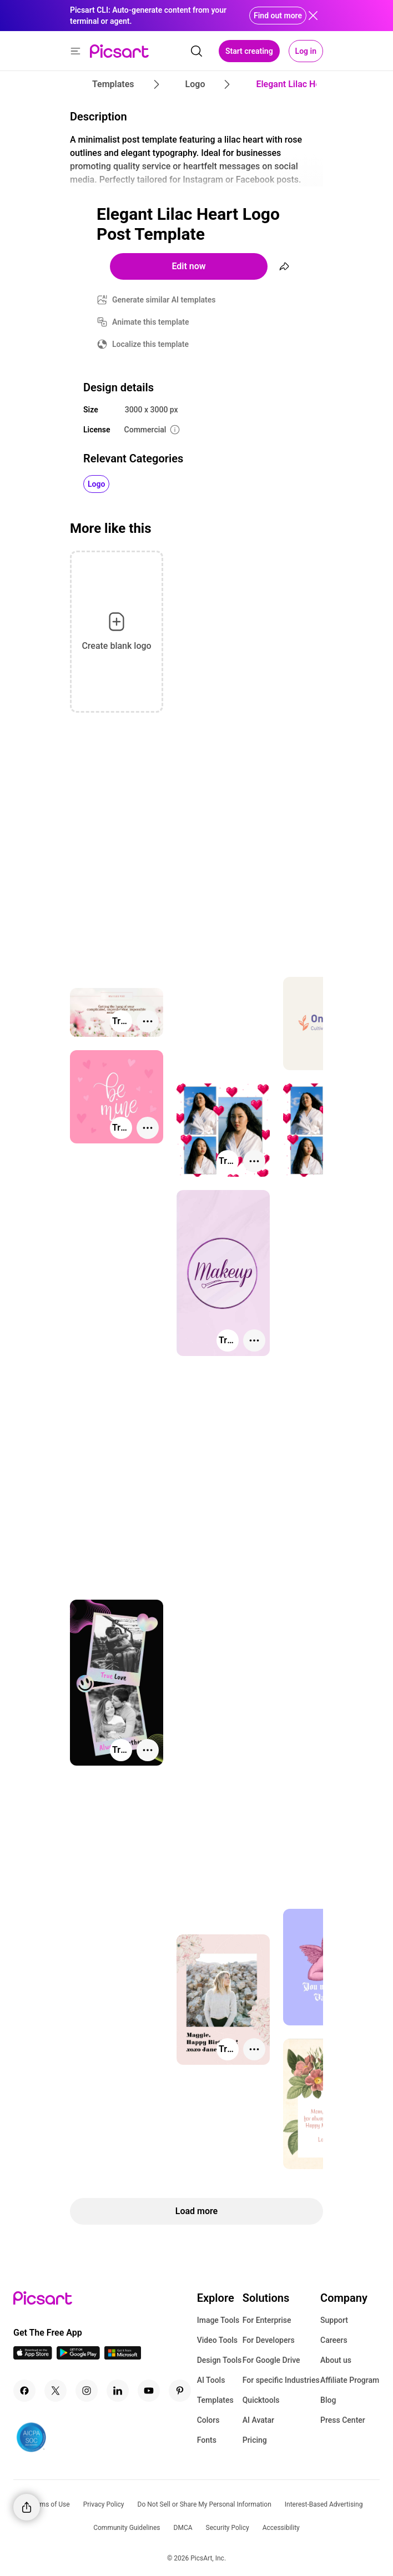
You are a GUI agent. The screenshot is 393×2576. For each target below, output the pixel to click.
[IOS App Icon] (32, 2356)
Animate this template (150, 321)
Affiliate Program (349, 2380)
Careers (333, 2340)
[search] (196, 51)
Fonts (206, 2440)
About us (335, 2360)
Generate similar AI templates (164, 299)
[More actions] (148, 1021)
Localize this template (150, 344)
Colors (208, 2420)
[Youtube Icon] (149, 2391)
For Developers (269, 2340)
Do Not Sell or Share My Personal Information (204, 2504)
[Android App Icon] (78, 2356)
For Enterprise (267, 2320)
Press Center (342, 2420)
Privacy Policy (103, 2504)
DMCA (183, 2528)
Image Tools (218, 2320)
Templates (215, 2400)
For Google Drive (271, 2360)
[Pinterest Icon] (180, 2391)
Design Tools (219, 2360)
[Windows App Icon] (122, 2356)
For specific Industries (281, 2380)
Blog (328, 2400)
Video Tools (217, 2340)
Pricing (255, 2440)
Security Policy (227, 2528)
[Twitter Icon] (55, 2391)
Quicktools (261, 2400)
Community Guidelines (126, 2528)
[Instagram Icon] (86, 2391)
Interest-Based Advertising (324, 2504)
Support (334, 2320)
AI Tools (211, 2380)
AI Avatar (258, 2420)
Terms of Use (50, 2504)
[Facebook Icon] (24, 2391)
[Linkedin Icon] (118, 2391)
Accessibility (281, 2528)
